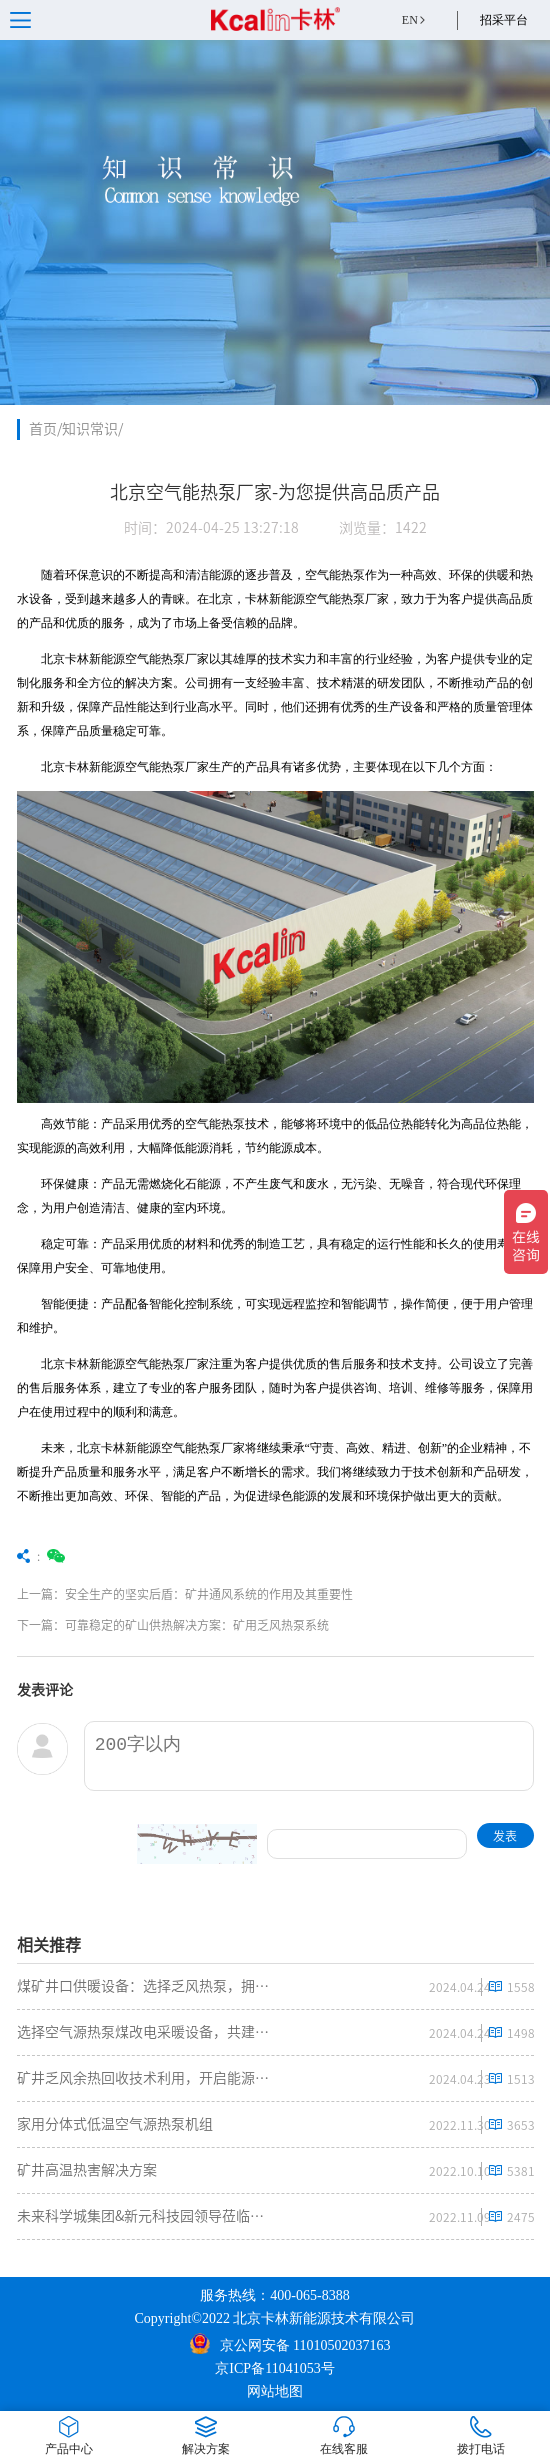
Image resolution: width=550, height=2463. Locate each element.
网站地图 (275, 2391)
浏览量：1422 (383, 528)
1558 (520, 1987)
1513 (520, 2079)
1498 (520, 2033)
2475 (520, 2217)
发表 (505, 1836)
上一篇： (196, 1594)
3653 (520, 2125)
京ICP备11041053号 (274, 2368)
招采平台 (504, 20)
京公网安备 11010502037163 (290, 2343)
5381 (520, 2171)
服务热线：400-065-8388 (274, 2295)
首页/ (45, 429)
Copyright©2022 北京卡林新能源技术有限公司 (275, 2318)
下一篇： (196, 1625)
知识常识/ (92, 429)
